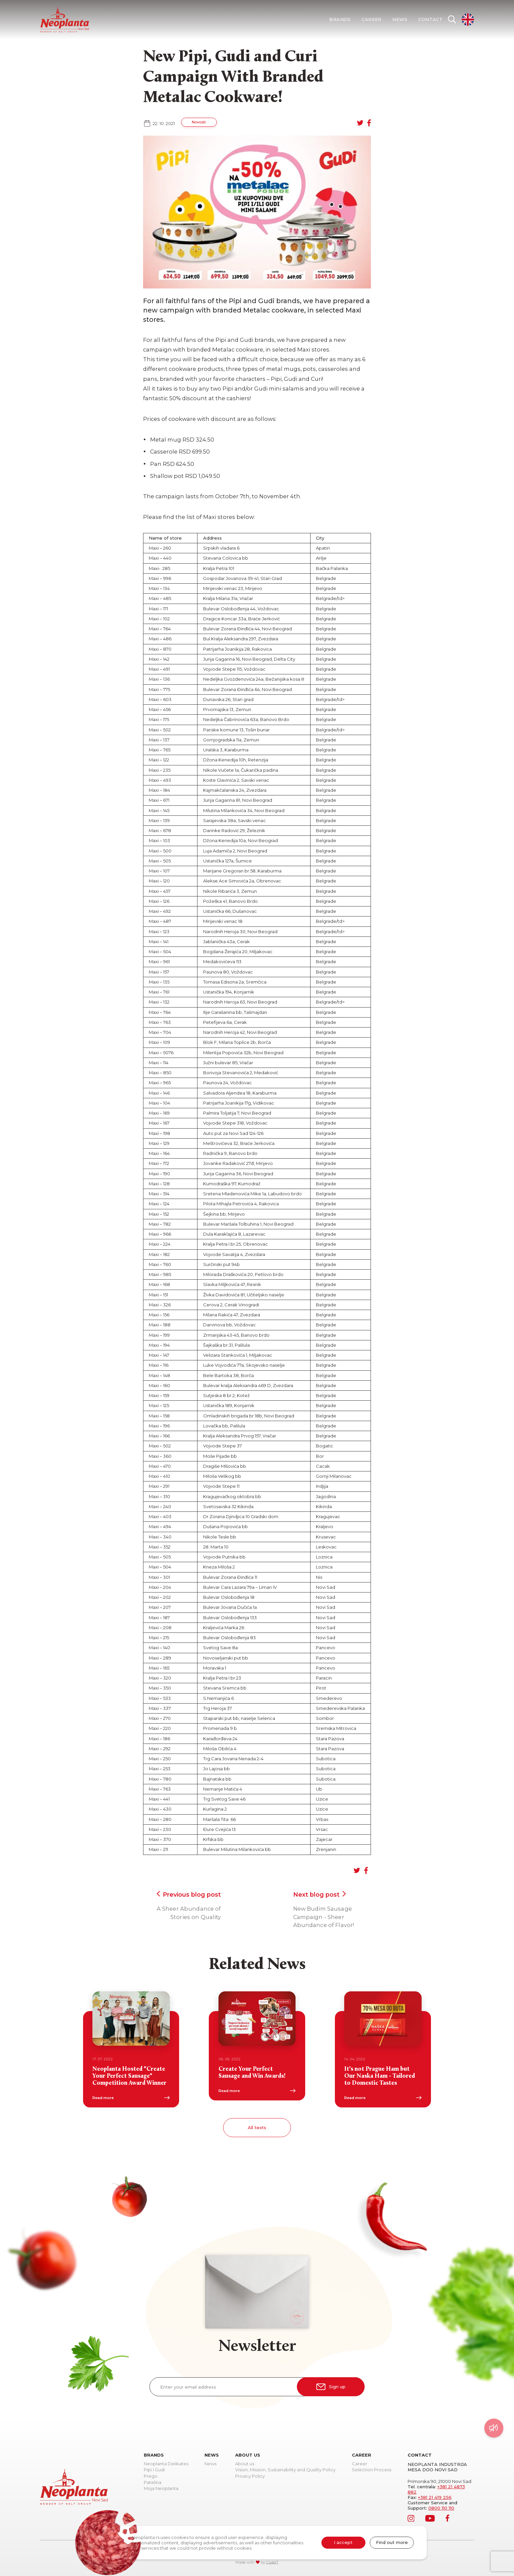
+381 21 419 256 (435, 2497)
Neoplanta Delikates (166, 2464)
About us (244, 2464)
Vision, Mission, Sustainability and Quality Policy (285, 2470)
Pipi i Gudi (154, 2470)
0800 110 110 (441, 2508)
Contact (430, 19)
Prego (150, 2476)
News (400, 19)
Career (371, 19)
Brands (340, 19)
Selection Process (371, 2470)
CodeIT (272, 2562)
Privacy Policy (250, 2476)
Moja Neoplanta (161, 2488)
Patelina (152, 2482)
